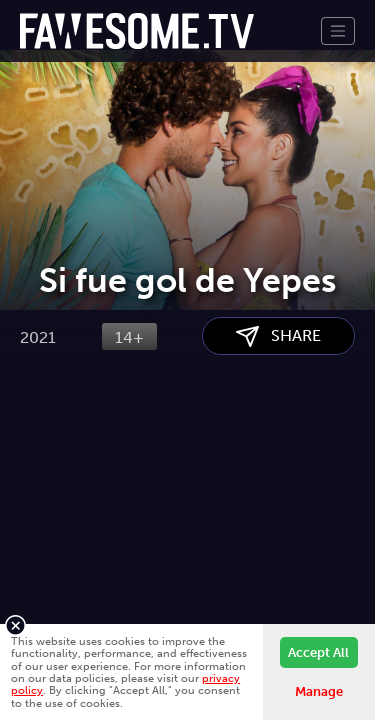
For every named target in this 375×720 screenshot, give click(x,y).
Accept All (318, 652)
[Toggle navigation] (338, 31)
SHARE (278, 437)
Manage (319, 691)
